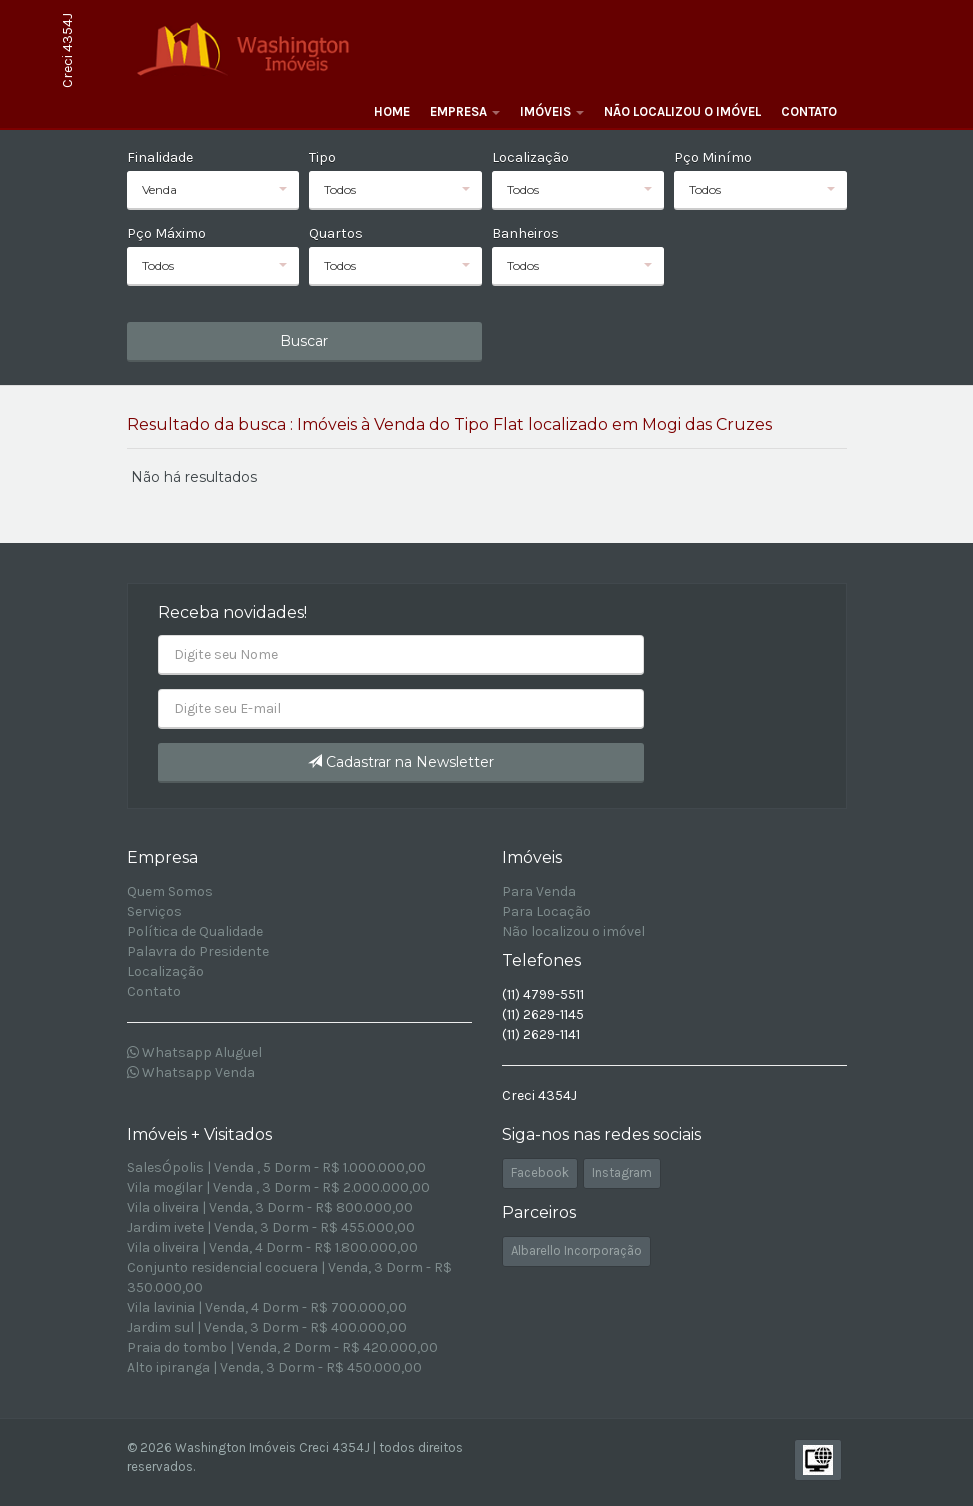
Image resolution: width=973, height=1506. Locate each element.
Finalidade (160, 157)
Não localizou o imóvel (682, 111)
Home (392, 111)
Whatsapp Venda (191, 1072)
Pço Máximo (166, 233)
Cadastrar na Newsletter (401, 762)
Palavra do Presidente (198, 951)
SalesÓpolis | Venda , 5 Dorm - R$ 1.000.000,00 (276, 1167)
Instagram (622, 1172)
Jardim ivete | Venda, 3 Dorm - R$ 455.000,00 (271, 1227)
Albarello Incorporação (576, 1250)
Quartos (336, 233)
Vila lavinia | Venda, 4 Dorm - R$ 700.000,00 (267, 1307)
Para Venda (539, 891)
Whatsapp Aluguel (194, 1052)
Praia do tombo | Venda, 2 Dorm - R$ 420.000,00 (282, 1347)
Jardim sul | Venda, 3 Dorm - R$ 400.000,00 (267, 1327)
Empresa (465, 111)
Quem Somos (170, 891)
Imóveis (552, 111)
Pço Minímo (713, 157)
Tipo (322, 157)
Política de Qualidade (195, 931)
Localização (530, 157)
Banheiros (525, 233)
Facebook (540, 1172)
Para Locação (546, 911)
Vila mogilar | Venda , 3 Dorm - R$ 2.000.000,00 (278, 1187)
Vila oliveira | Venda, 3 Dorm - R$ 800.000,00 (270, 1207)
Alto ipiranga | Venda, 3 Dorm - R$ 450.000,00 (274, 1367)
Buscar (304, 341)
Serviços (154, 911)
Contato (809, 111)
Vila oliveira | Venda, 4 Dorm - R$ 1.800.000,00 (272, 1247)
